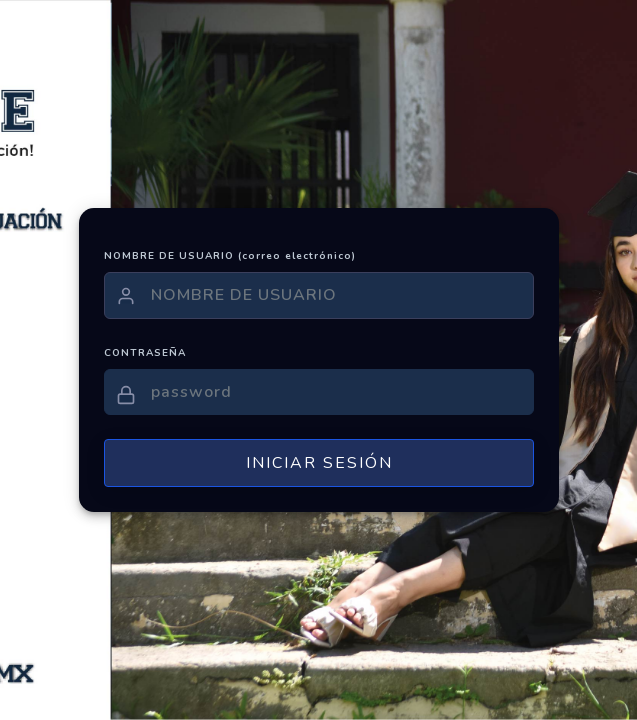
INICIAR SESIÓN (318, 463)
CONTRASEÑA (145, 353)
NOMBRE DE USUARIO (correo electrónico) (230, 256)
